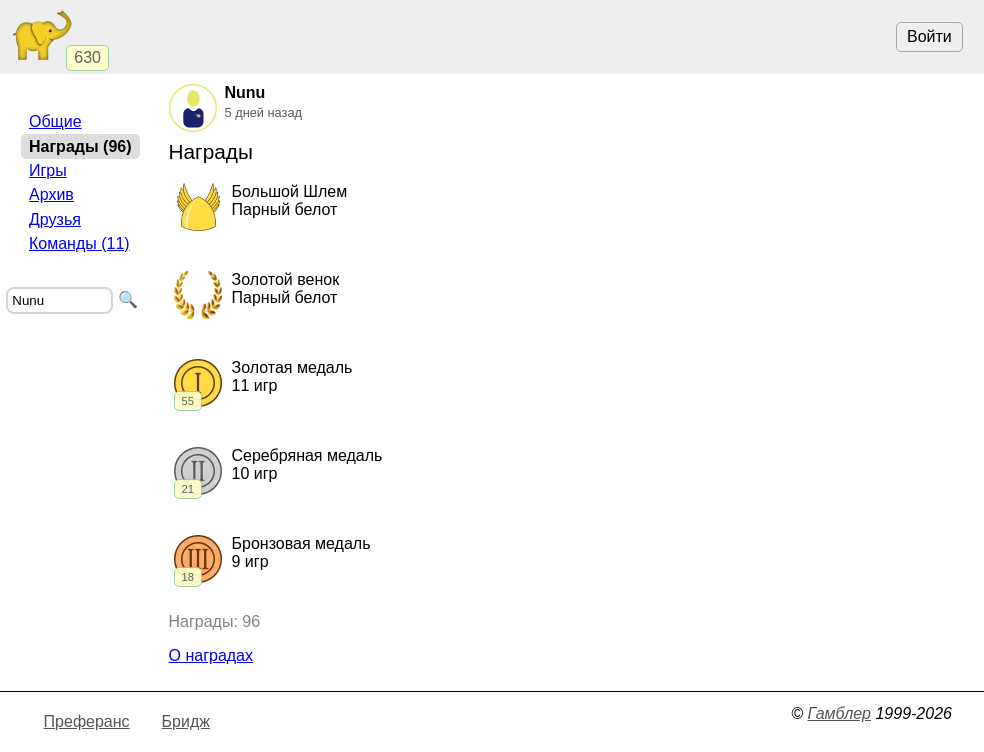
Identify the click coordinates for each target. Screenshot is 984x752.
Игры (48, 170)
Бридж (186, 721)
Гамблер (839, 713)
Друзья (55, 219)
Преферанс (87, 721)
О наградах (211, 655)
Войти (929, 36)
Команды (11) (79, 243)
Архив (51, 194)
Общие (55, 121)
